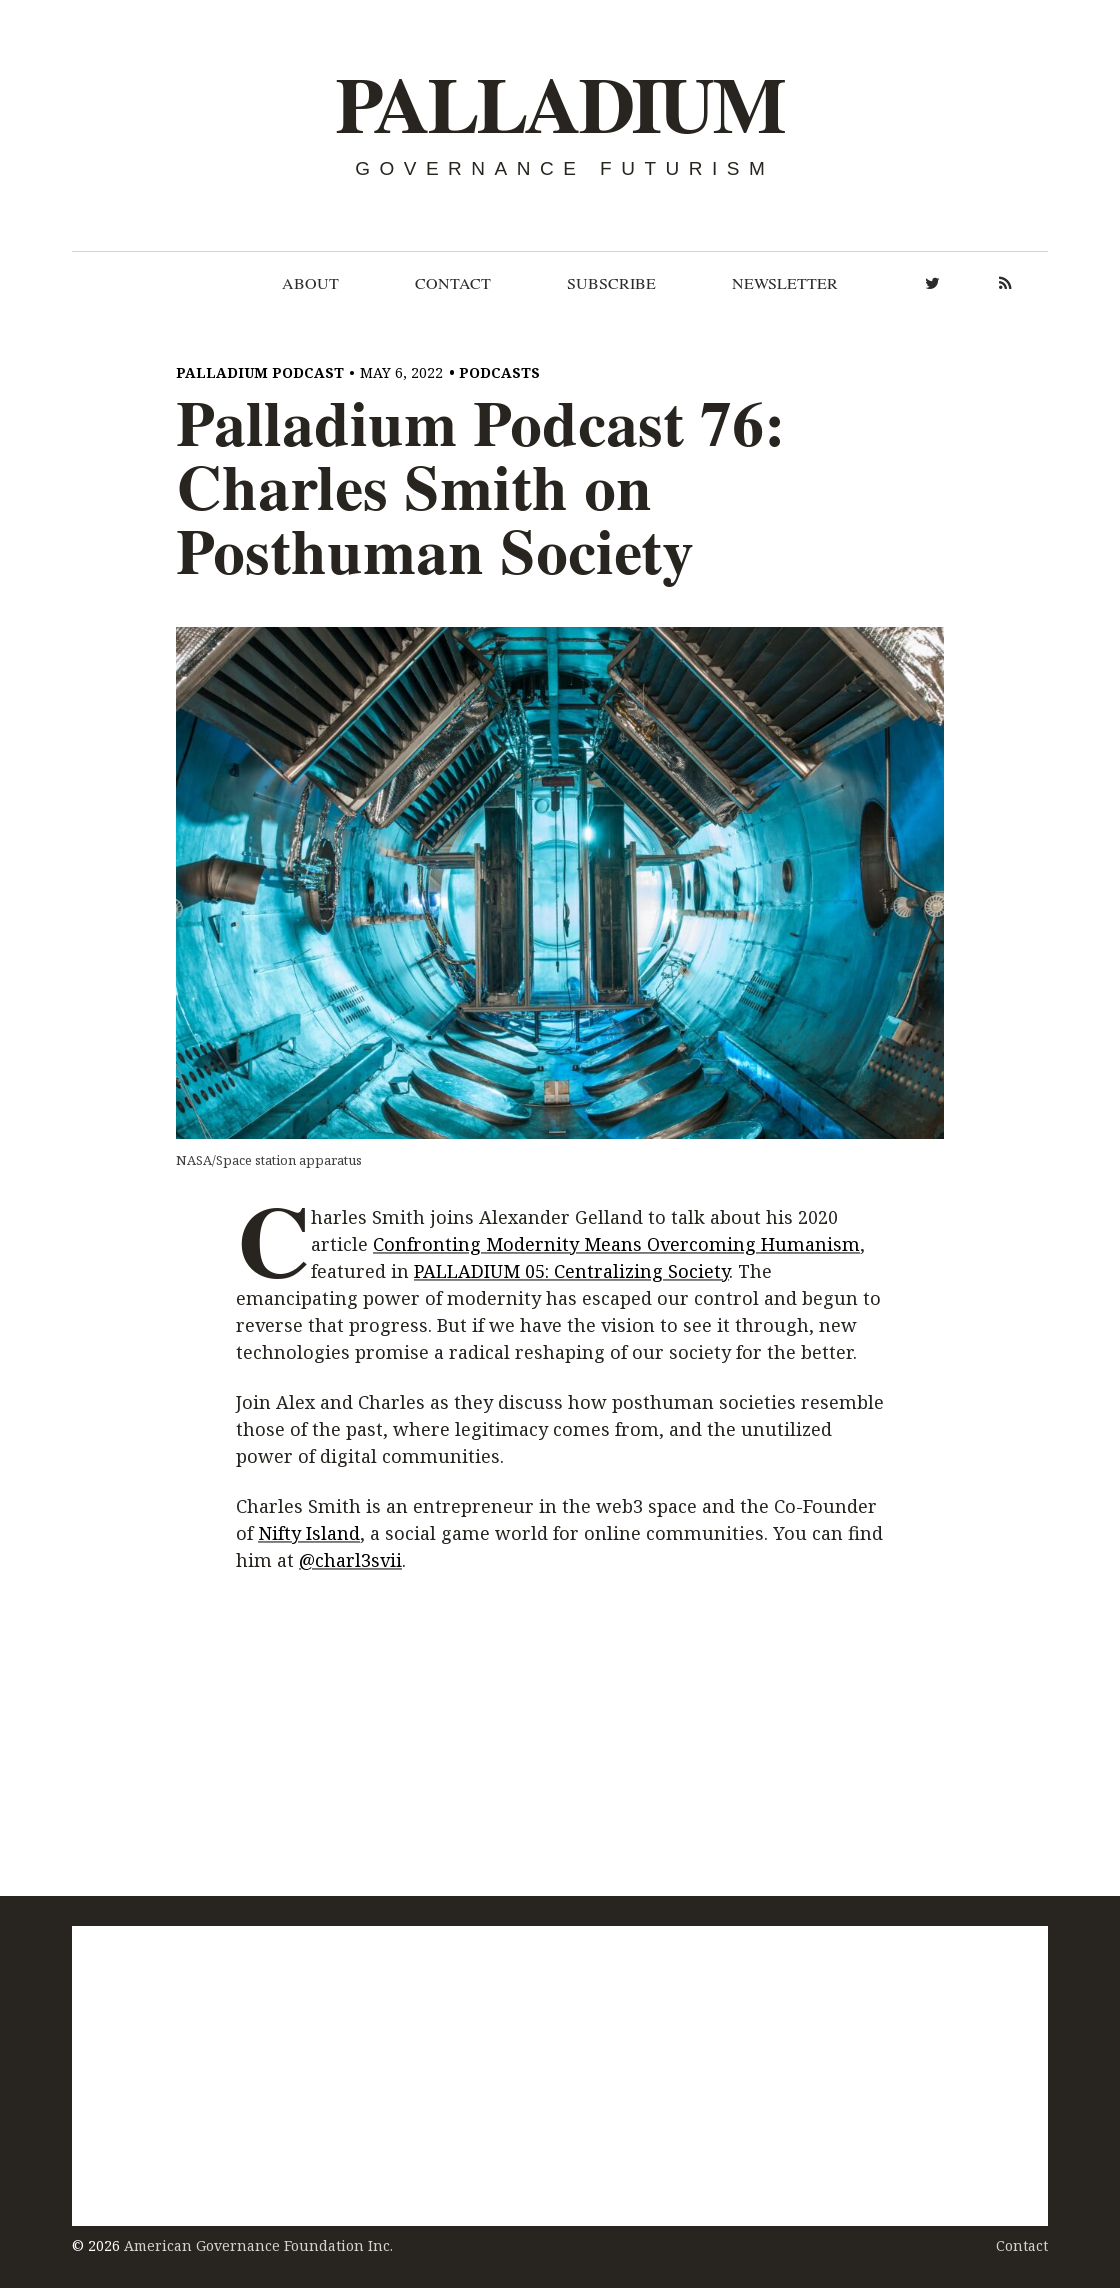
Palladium (559, 105)
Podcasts (499, 372)
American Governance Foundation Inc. (258, 2245)
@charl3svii (350, 1561)
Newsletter (785, 283)
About (310, 283)
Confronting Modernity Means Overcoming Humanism (616, 1244)
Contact (453, 283)
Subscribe (611, 283)
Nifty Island (309, 1534)
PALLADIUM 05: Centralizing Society (571, 1271)
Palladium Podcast (260, 372)
